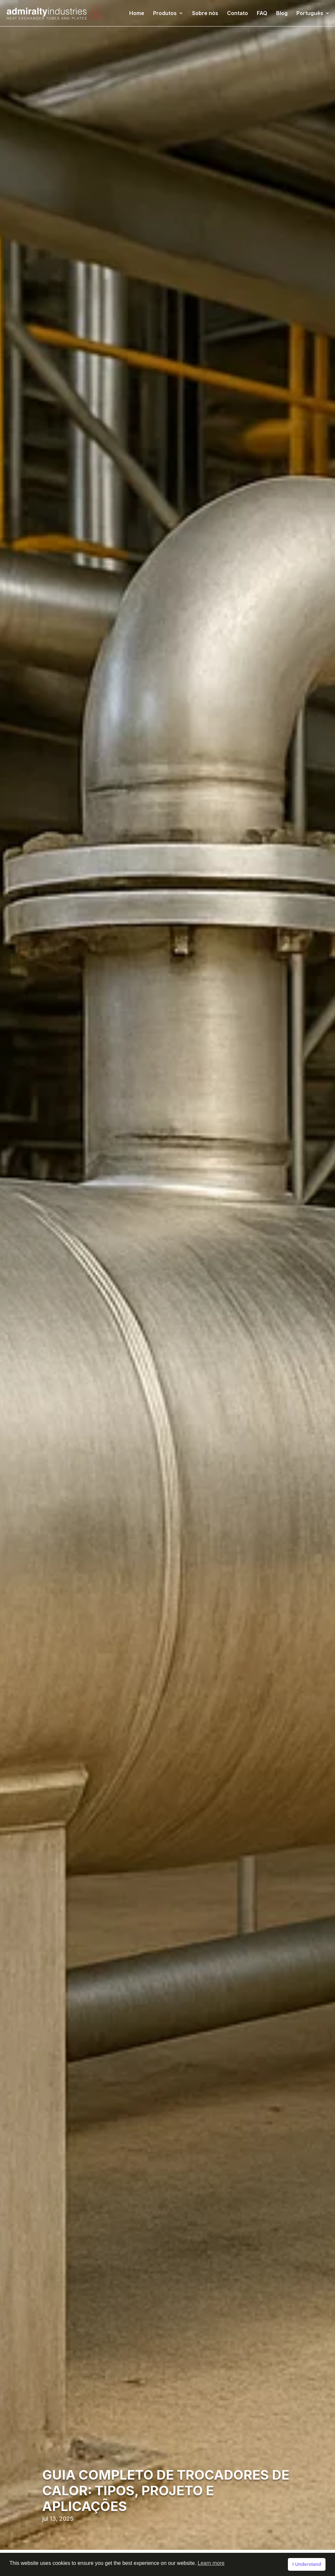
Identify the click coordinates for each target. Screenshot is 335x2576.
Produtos (165, 13)
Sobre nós (205, 13)
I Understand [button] (306, 2564)
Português (309, 13)
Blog (282, 13)
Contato (237, 13)
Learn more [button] (211, 2563)
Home (136, 13)
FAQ (262, 13)
